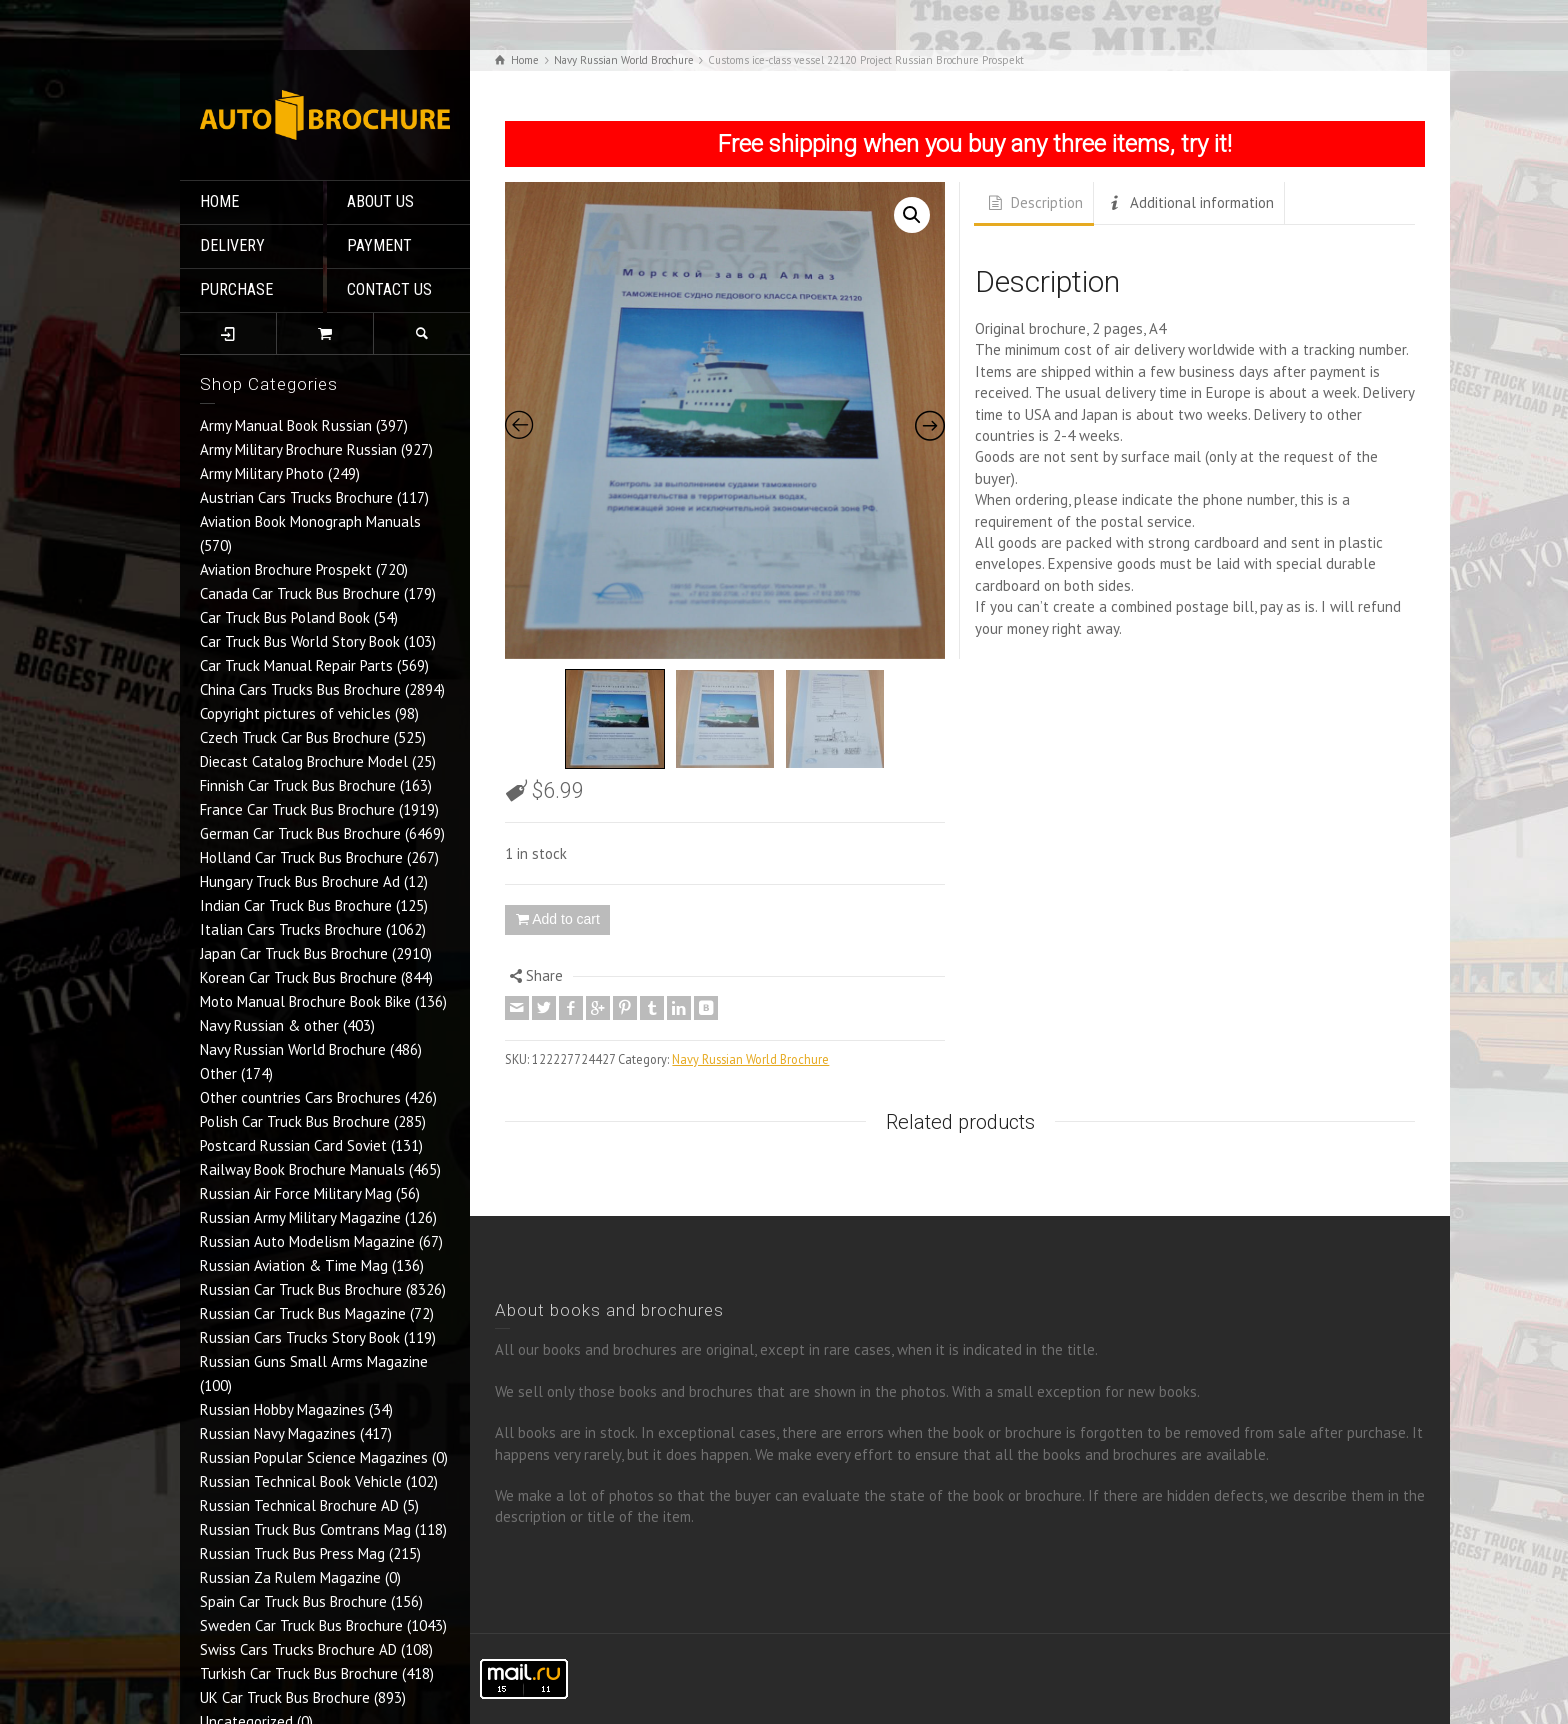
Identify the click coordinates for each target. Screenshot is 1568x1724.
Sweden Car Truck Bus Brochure (301, 1625)
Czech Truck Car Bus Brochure (295, 737)
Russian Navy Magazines (278, 1433)
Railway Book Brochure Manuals (302, 1169)
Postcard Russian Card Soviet (293, 1145)
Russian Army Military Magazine (300, 1217)
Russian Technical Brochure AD (299, 1505)
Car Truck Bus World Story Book (300, 641)
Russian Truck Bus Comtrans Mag (305, 1529)
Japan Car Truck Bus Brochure (294, 953)
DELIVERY (232, 245)
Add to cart (566, 919)
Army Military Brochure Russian (298, 449)
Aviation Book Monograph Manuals (310, 521)
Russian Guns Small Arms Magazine (314, 1361)
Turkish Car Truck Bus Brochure (299, 1673)
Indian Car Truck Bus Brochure (296, 905)
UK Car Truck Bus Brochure (285, 1697)
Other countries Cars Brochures (300, 1097)
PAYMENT (379, 245)
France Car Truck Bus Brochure (297, 809)
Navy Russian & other (269, 1025)
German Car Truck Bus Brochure (300, 833)
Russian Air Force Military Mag (296, 1193)
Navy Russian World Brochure (293, 1049)
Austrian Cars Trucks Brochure (296, 497)
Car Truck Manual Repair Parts (296, 665)
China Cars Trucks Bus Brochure (300, 689)
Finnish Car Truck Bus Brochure (298, 785)
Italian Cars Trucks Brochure (291, 929)
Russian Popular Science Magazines (314, 1457)
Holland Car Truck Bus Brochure (301, 857)
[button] (912, 215)
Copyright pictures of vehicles (295, 713)
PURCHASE (236, 289)
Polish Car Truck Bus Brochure (295, 1121)
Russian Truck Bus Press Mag (292, 1553)
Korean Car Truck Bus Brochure (298, 977)
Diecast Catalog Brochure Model (304, 761)
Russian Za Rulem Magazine (290, 1577)
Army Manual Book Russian (286, 425)
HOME (219, 201)
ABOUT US (380, 201)
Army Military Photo (262, 473)
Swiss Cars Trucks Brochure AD (298, 1649)
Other (218, 1073)
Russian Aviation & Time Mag (294, 1265)
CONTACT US (389, 289)
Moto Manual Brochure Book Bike (305, 1001)
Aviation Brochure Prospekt (286, 569)
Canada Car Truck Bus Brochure (300, 593)
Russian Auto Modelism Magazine (307, 1241)
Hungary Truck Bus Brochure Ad (300, 881)
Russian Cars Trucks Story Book (300, 1337)
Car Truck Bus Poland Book (285, 617)
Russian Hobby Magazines (282, 1409)
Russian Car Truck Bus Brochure (301, 1289)
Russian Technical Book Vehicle (301, 1481)
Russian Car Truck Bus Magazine (303, 1313)
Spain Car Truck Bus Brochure (293, 1601)
